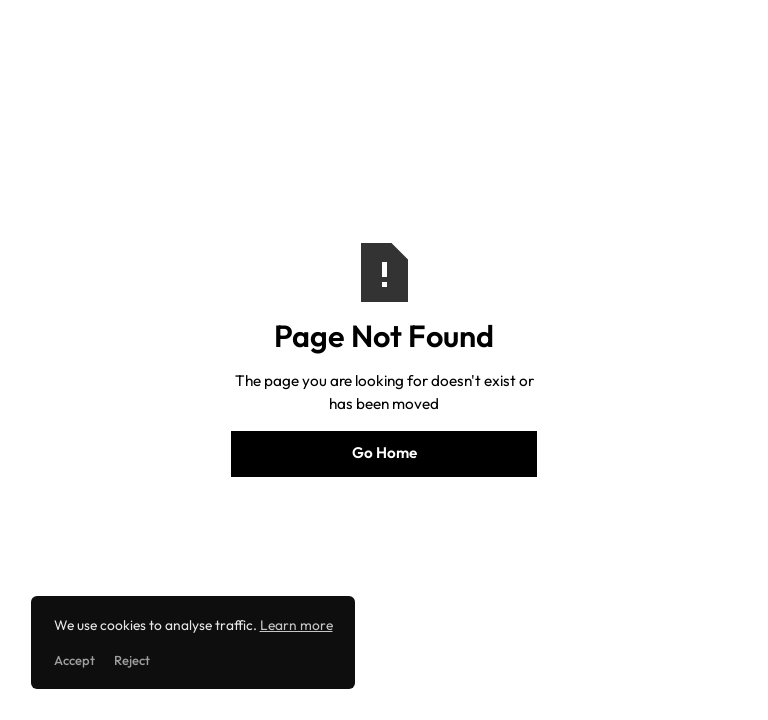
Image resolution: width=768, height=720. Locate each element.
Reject (132, 660)
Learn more (296, 625)
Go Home (384, 452)
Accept (74, 660)
